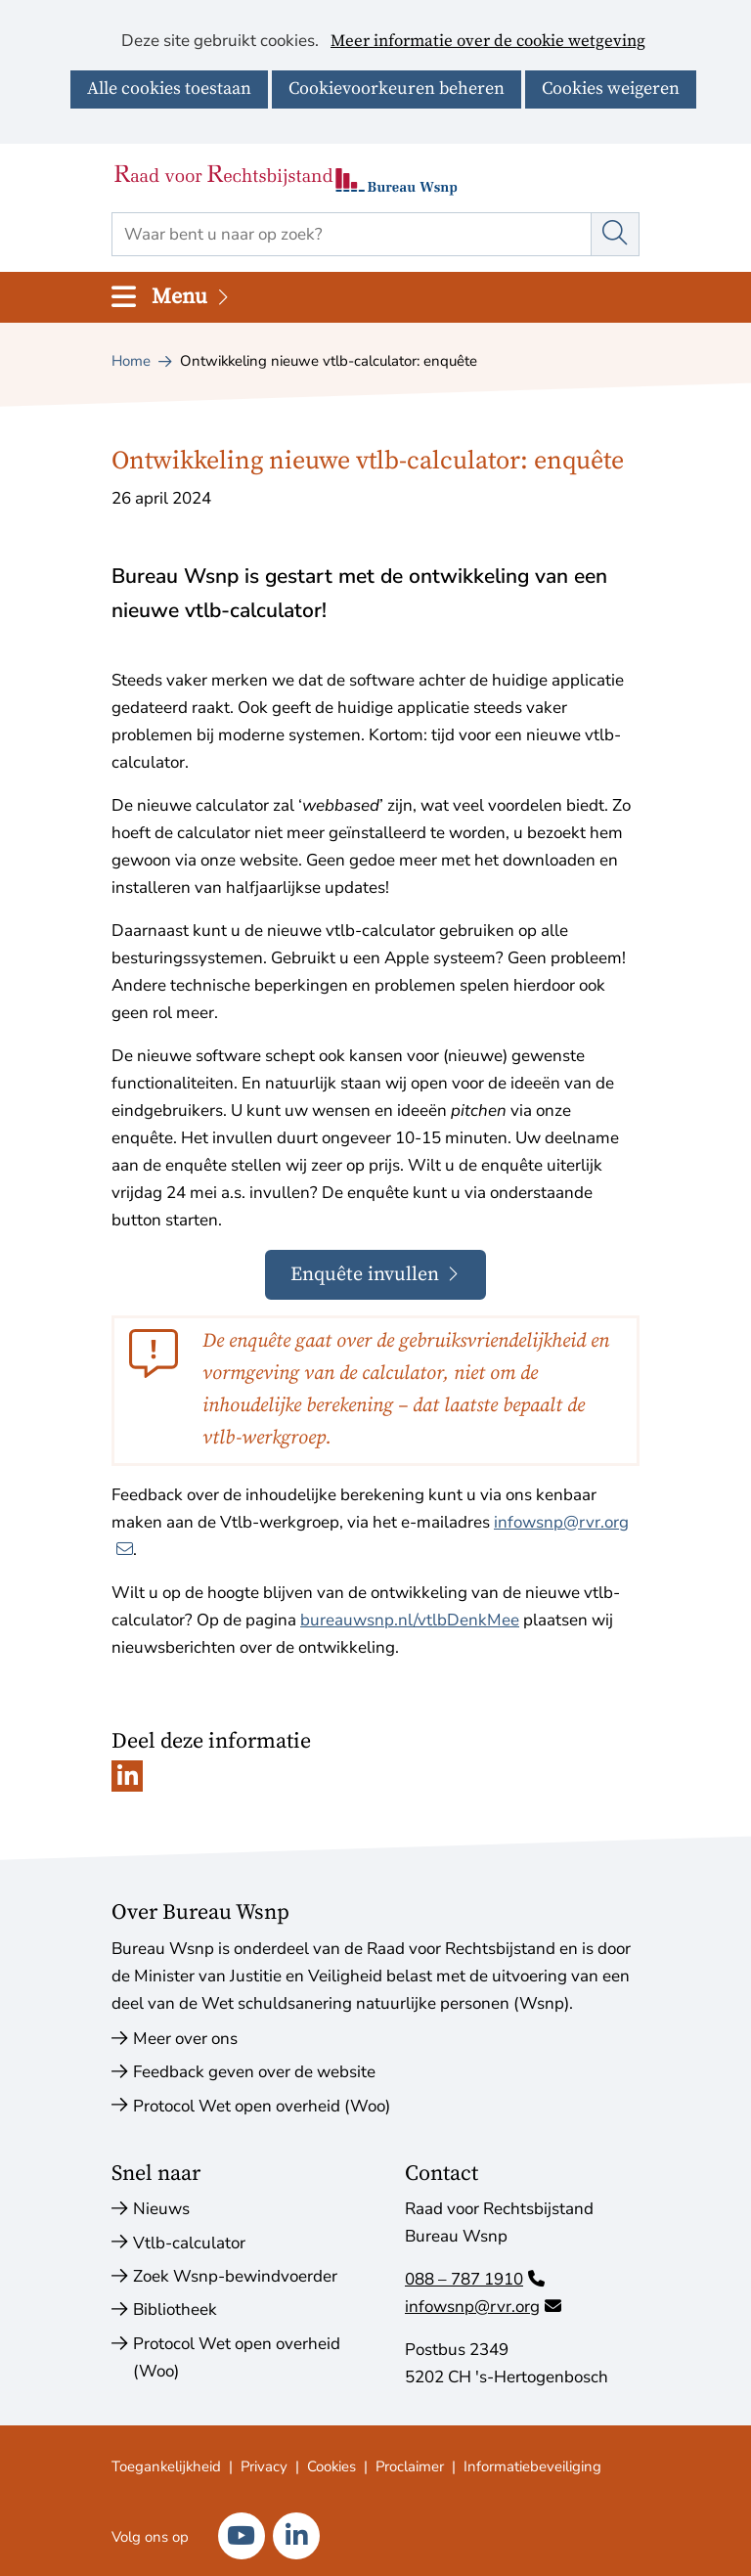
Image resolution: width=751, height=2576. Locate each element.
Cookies (331, 2466)
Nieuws (161, 2209)
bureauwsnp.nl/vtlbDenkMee (409, 1620)
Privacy (264, 2466)
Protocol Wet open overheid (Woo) (261, 2106)
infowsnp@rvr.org (483, 2306)
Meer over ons (185, 2038)
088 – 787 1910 (475, 2279)
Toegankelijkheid (166, 2466)
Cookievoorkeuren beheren (396, 88)
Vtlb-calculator (189, 2243)
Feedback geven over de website (254, 2072)
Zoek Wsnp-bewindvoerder (235, 2276)
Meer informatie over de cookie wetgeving (488, 42)
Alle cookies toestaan (169, 88)
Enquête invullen (388, 1281)
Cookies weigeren (611, 88)
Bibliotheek (175, 2309)
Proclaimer (410, 2466)
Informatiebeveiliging (532, 2466)
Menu (192, 297)
